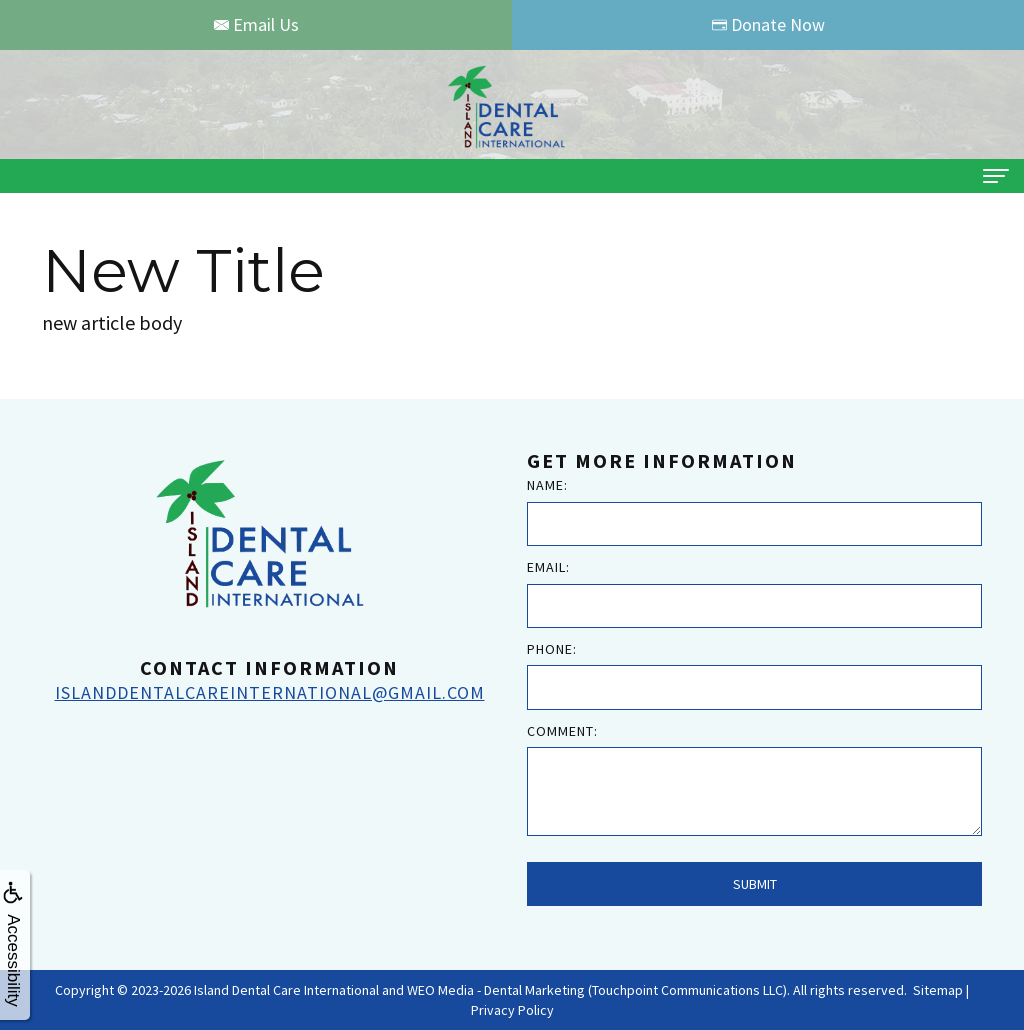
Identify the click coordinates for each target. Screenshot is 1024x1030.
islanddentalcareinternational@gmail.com (270, 692)
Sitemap (938, 990)
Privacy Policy (512, 1010)
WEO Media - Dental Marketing (496, 990)
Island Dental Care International (286, 990)
